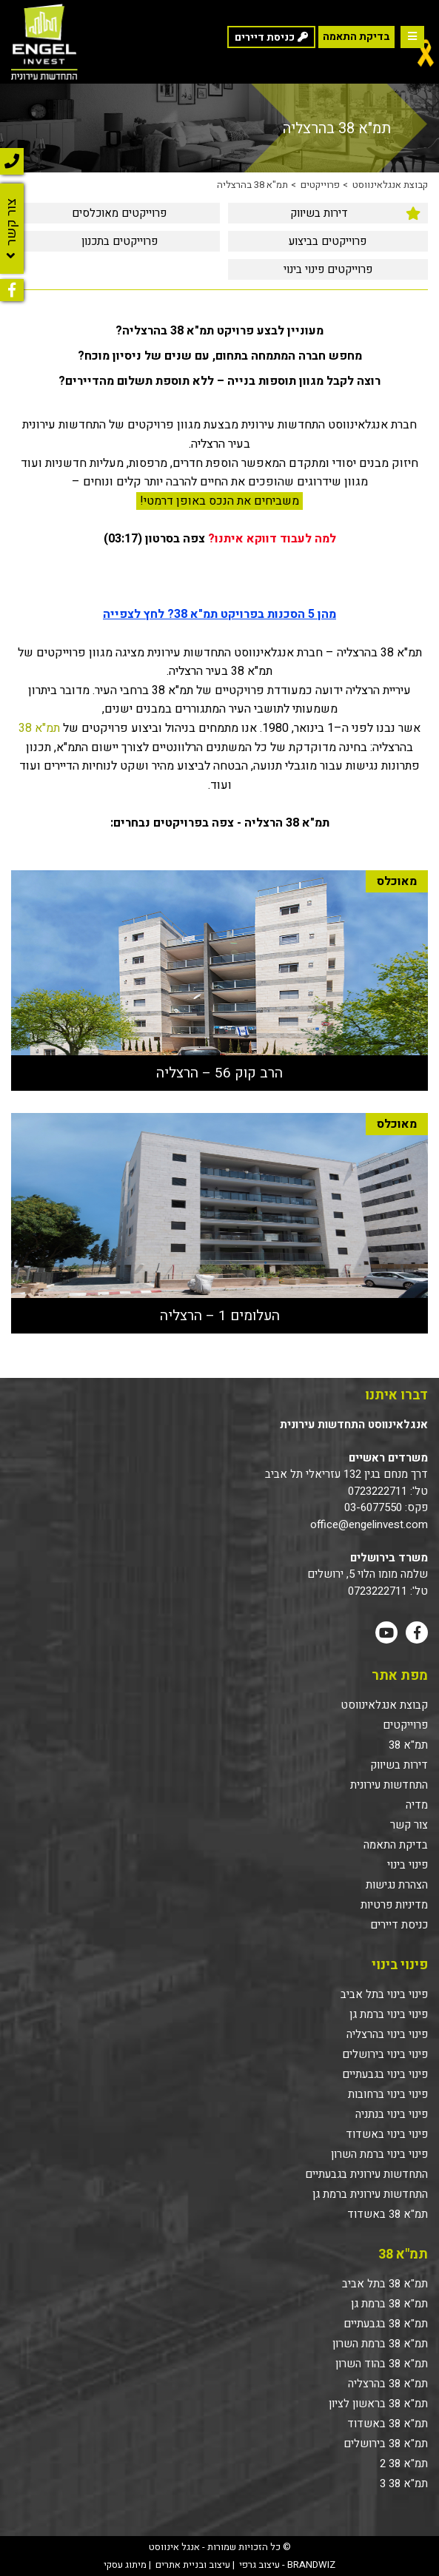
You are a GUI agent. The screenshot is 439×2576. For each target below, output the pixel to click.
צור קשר (409, 1825)
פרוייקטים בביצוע (327, 241)
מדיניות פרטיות (394, 1905)
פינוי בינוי (407, 1865)
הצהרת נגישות (397, 1885)
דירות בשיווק (319, 213)
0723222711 (377, 1491)
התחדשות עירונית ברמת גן (370, 2194)
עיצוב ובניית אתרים (192, 2564)
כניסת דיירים (399, 1925)
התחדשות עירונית (389, 1785)
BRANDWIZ (311, 2564)
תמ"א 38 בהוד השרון (381, 2363)
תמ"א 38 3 (404, 2483)
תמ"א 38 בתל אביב (385, 2284)
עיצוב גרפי (259, 2564)
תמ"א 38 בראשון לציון (378, 2403)
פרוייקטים (320, 185)
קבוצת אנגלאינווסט (390, 185)
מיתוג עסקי (125, 2564)
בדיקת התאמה (356, 36)
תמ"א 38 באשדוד (387, 2214)
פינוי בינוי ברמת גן (388, 2014)
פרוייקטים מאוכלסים (119, 213)
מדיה (417, 1805)
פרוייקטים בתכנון (119, 241)
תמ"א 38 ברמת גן (389, 2304)
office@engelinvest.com (369, 1524)
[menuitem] (328, 213)
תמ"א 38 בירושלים (386, 2443)
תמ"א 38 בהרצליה (252, 185)
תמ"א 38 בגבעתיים (386, 2324)
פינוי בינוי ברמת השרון (379, 2154)
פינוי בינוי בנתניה (391, 2114)
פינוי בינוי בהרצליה (387, 2034)
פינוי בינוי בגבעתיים (385, 2074)
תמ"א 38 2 (404, 2463)
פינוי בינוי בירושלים (385, 2054)
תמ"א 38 (39, 728)
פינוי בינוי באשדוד (387, 2134)
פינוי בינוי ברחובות (388, 2094)
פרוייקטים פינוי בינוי (328, 269)
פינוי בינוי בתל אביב (384, 1994)
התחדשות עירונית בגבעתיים (366, 2174)
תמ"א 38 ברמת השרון (380, 2343)
